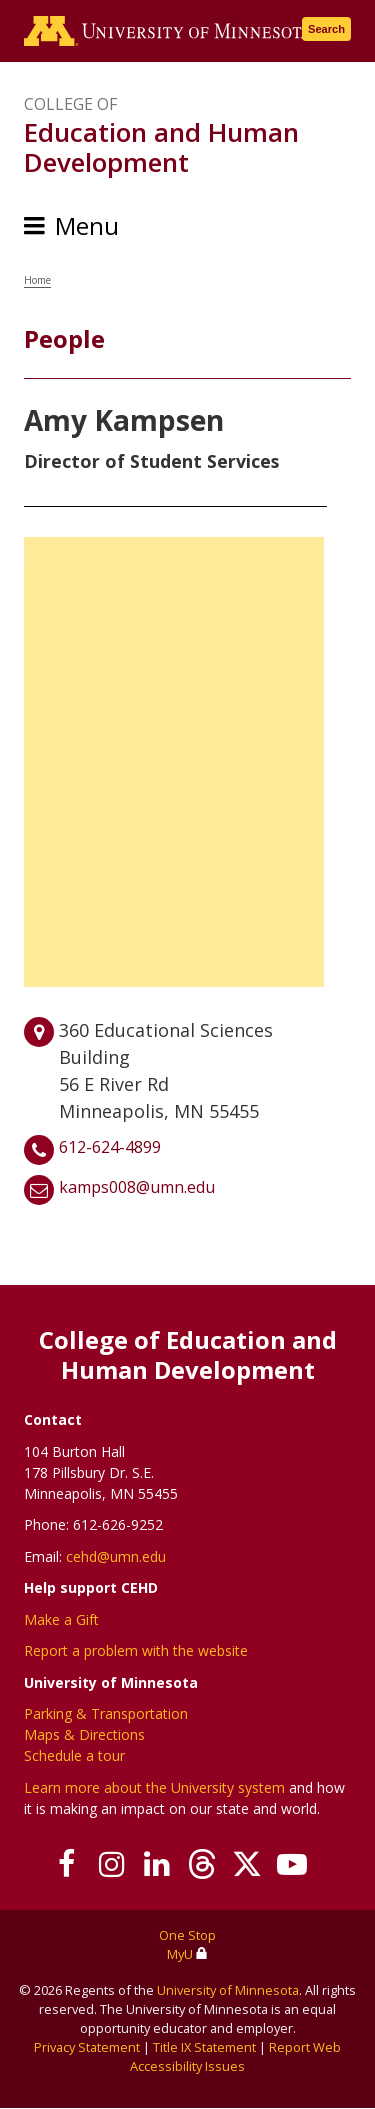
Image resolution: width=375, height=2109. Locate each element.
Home (37, 280)
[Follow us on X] (247, 1864)
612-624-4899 (110, 1147)
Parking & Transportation (106, 1713)
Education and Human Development (161, 147)
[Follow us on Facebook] (67, 1864)
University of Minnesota (228, 1990)
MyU (187, 1954)
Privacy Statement (87, 2047)
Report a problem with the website (136, 1650)
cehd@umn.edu (116, 1556)
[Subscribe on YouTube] (292, 1864)
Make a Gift (61, 1619)
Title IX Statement (204, 2047)
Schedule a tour (74, 1755)
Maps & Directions (84, 1734)
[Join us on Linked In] (157, 1864)
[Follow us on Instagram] (112, 1864)
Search (326, 29)
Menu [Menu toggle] (87, 225)
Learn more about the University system (154, 1787)
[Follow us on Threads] (202, 1864)
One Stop (187, 1935)
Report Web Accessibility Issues (235, 2056)
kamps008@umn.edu (137, 1187)
